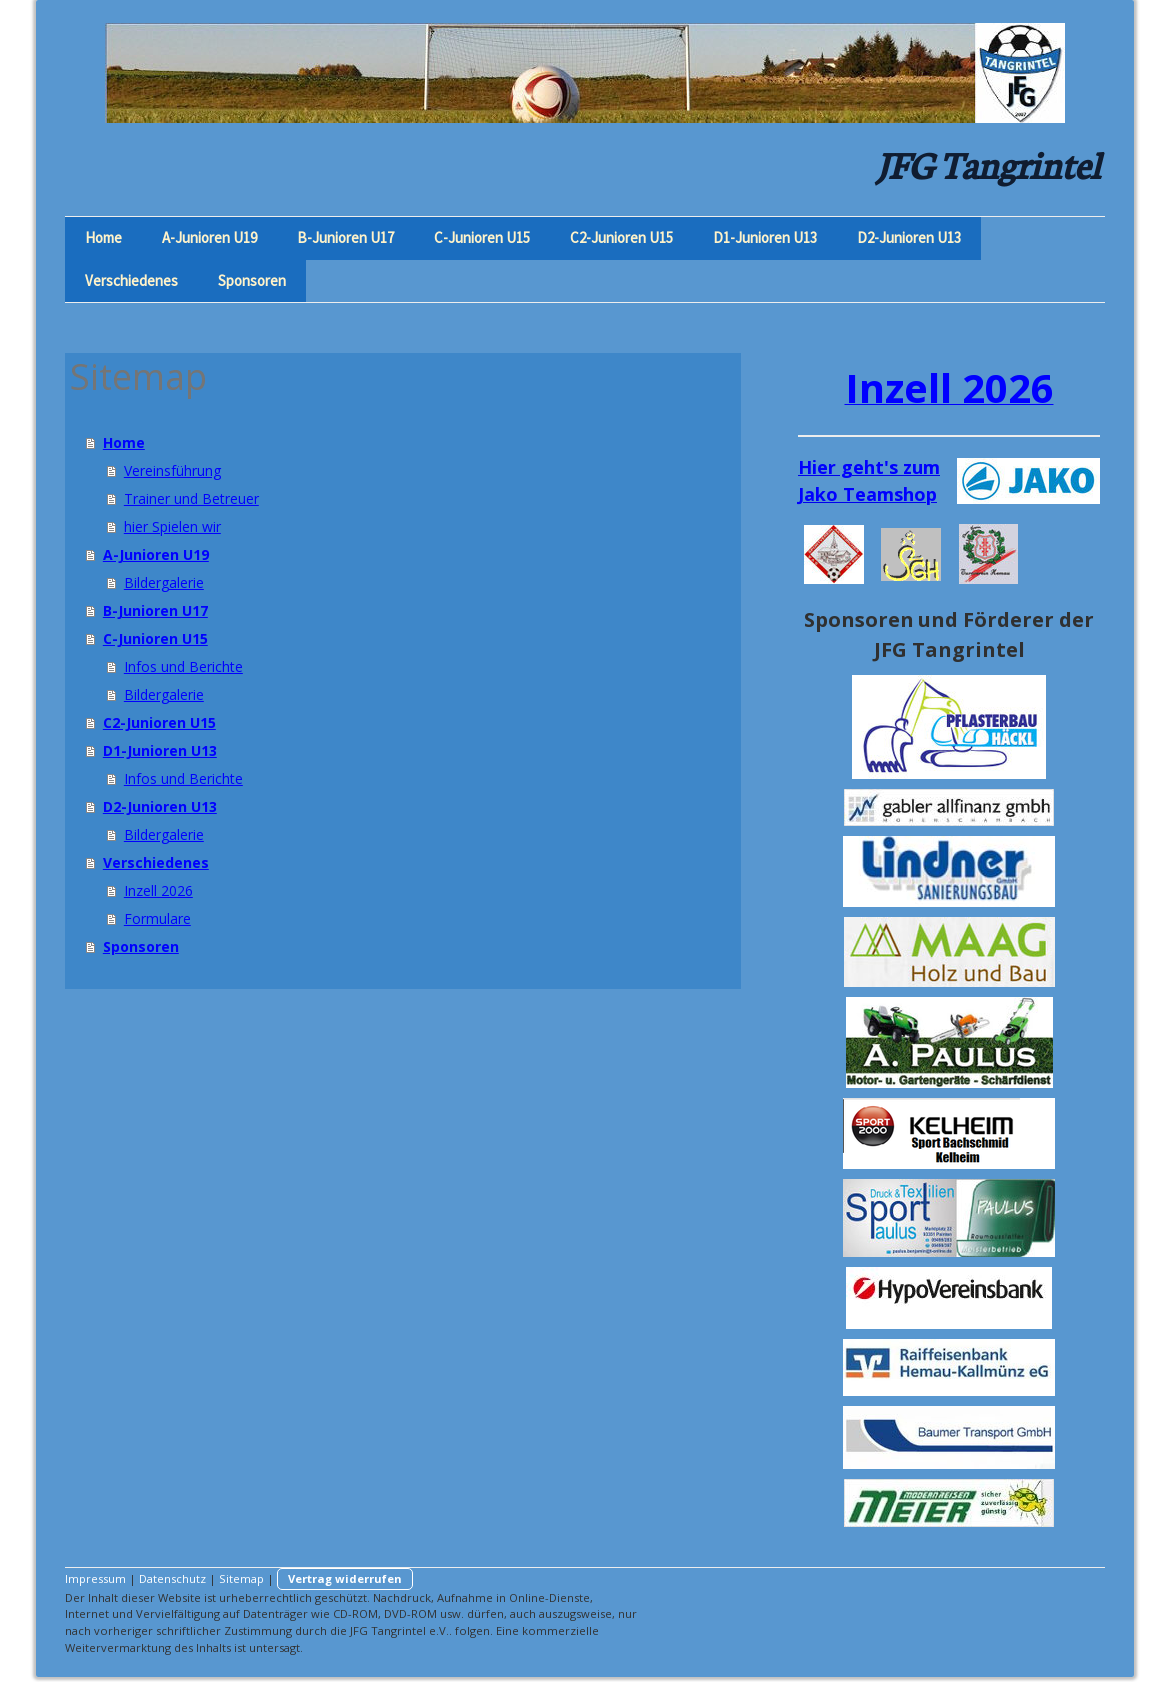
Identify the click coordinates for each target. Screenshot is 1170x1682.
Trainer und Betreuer (191, 498)
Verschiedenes (131, 280)
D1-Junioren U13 (765, 237)
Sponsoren (252, 280)
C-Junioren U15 (482, 237)
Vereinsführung (172, 470)
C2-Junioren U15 (621, 237)
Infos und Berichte (183, 666)
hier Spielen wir (172, 526)
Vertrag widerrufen (345, 1578)
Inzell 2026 (158, 890)
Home (103, 237)
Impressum (95, 1578)
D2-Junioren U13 (909, 237)
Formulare (157, 918)
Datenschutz (172, 1578)
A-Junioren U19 (209, 237)
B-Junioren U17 (345, 237)
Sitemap (241, 1578)
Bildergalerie (164, 582)
